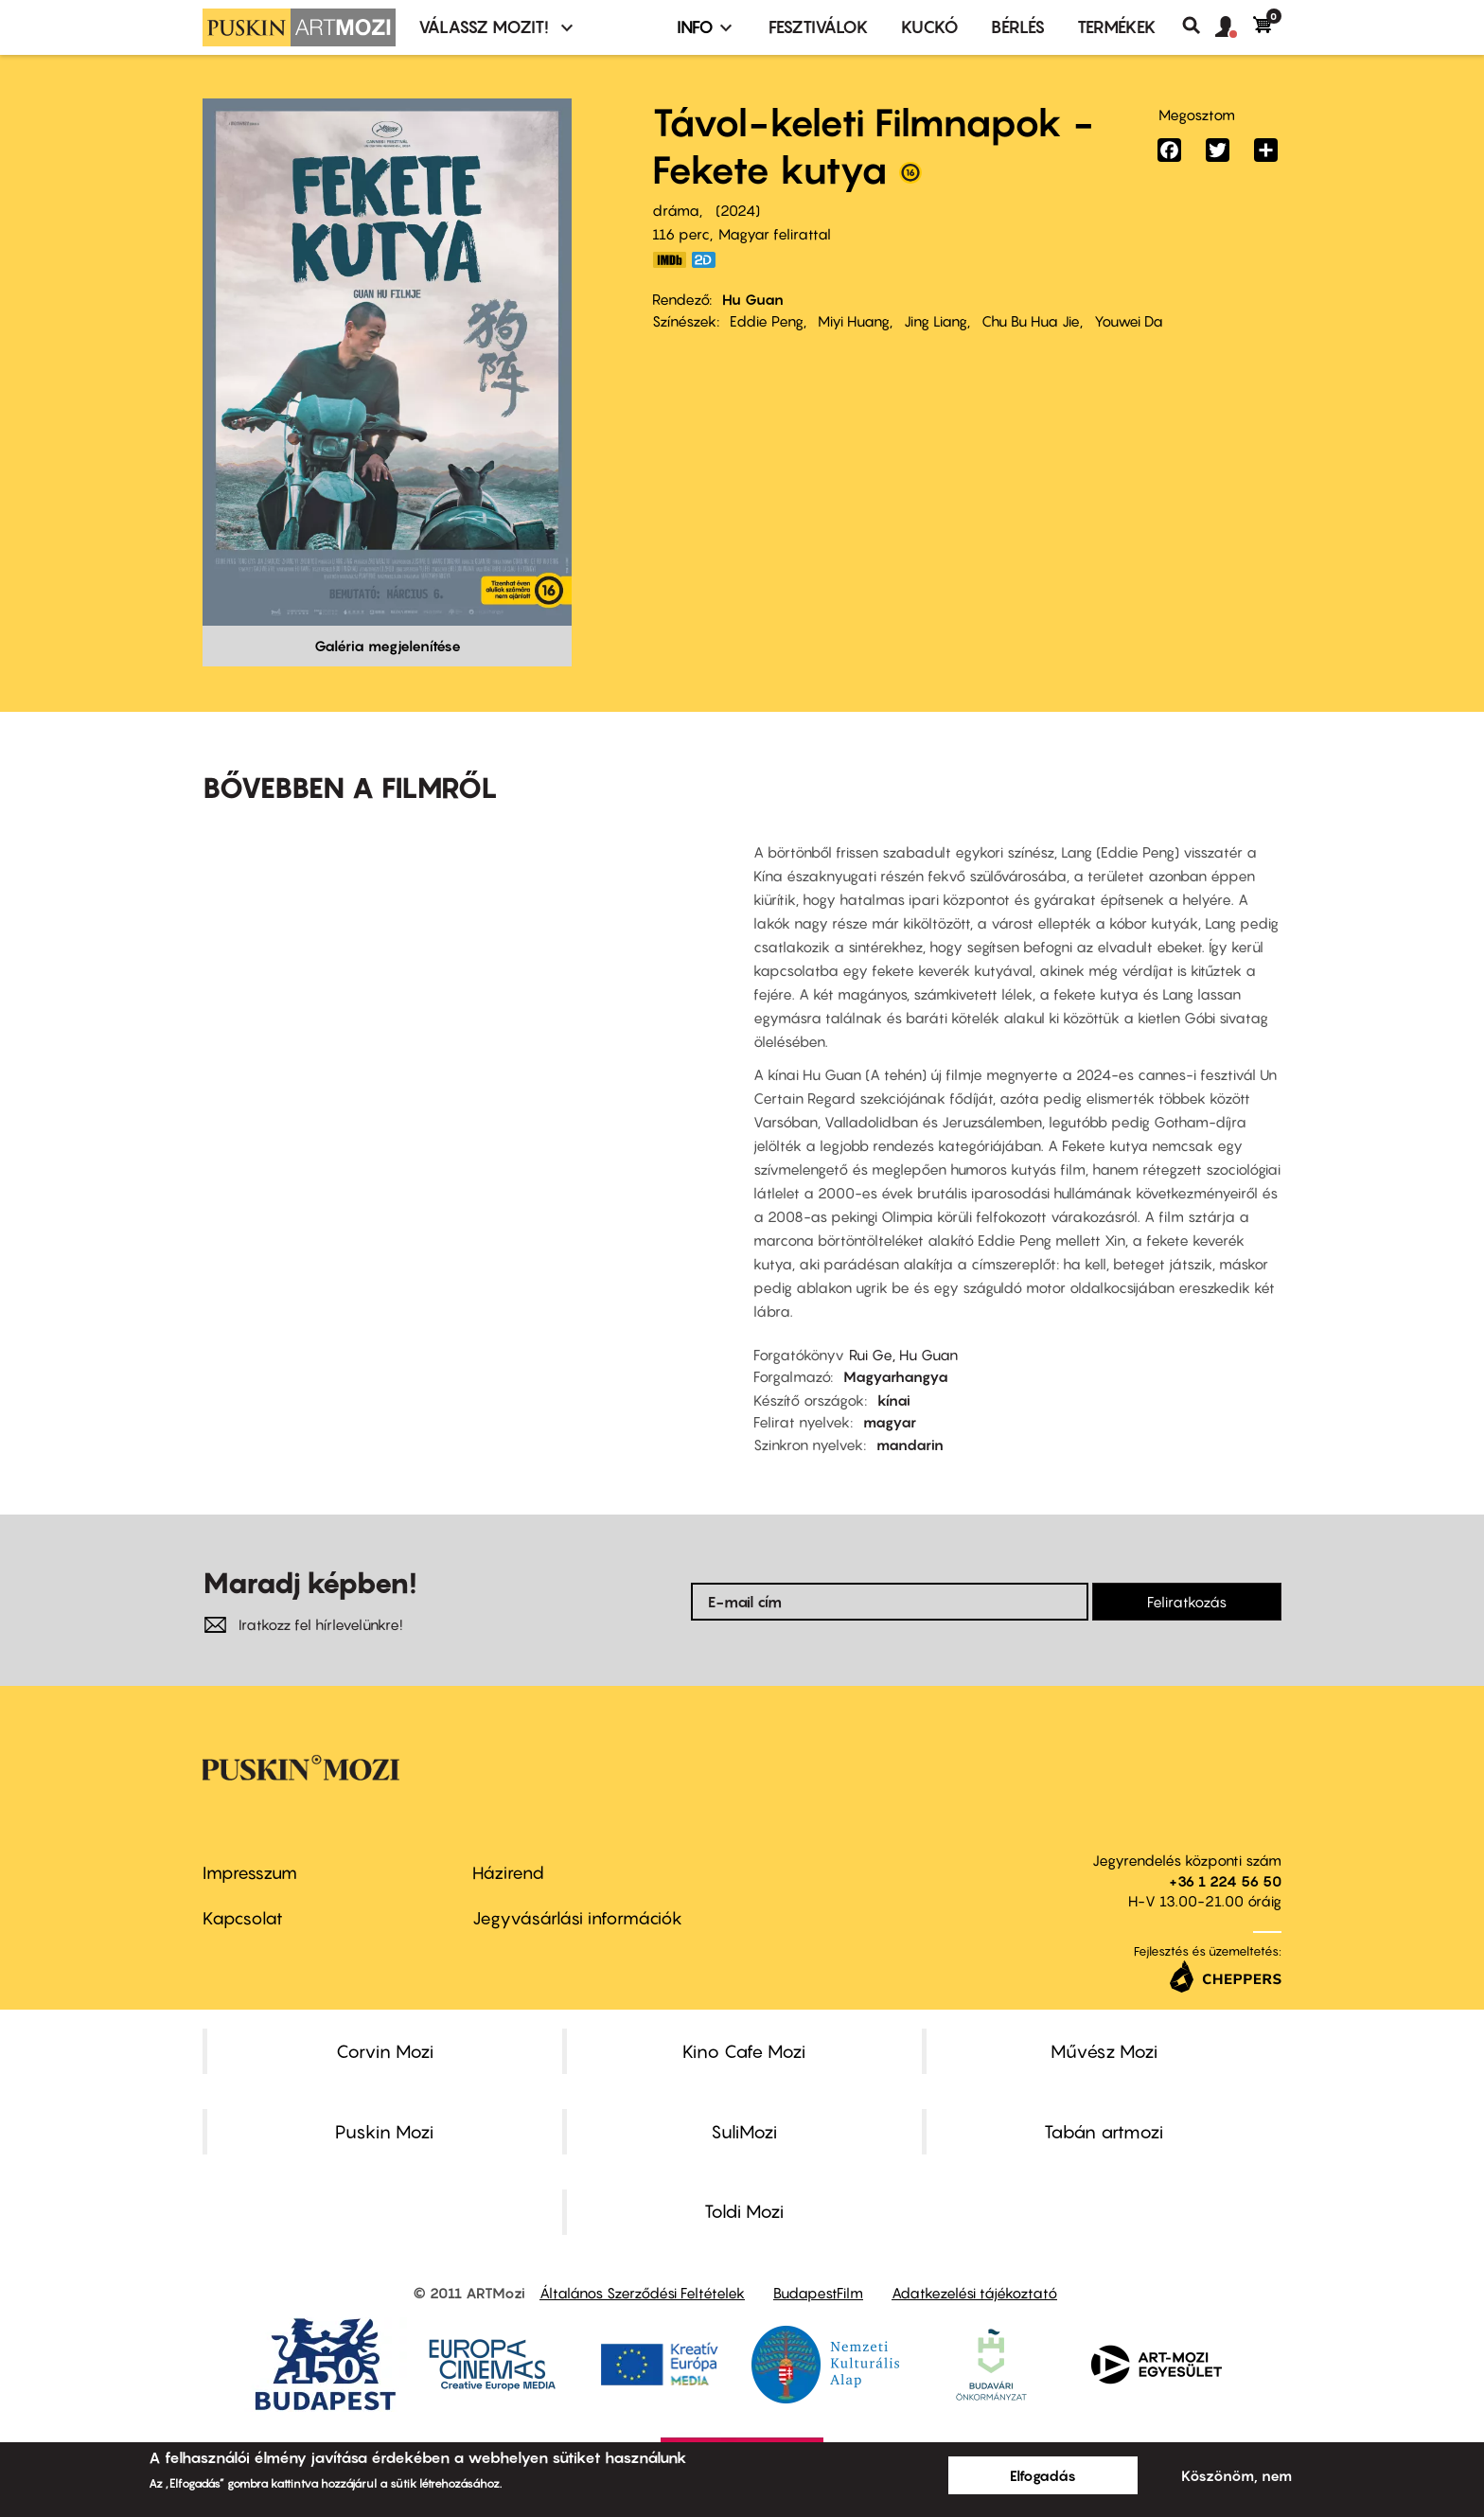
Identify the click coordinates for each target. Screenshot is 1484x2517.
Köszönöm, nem (1236, 2475)
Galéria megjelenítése (387, 645)
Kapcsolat (243, 1918)
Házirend (508, 1873)
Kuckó (930, 27)
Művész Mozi (1104, 2051)
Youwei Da (1128, 320)
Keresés (1198, 25)
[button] (1234, 27)
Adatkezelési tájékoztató (974, 2292)
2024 (737, 210)
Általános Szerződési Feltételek (642, 2292)
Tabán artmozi (1103, 2131)
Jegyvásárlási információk (577, 1918)
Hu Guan (753, 299)
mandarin (910, 1444)
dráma (675, 210)
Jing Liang (935, 320)
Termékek (1117, 27)
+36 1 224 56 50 (1225, 1880)
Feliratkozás (1187, 1601)
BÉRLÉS (1018, 27)
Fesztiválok (818, 27)
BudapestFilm (818, 2292)
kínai (893, 1400)
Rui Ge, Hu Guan (903, 1354)
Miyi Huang (854, 320)
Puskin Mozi (384, 2131)
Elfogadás (1043, 2475)
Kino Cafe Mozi (743, 2051)
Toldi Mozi (744, 2211)
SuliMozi (744, 2131)
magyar (889, 1421)
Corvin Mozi (384, 2051)
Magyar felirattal (774, 233)
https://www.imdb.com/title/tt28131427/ (669, 260)
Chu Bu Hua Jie (1030, 320)
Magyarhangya (895, 1376)
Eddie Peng (767, 320)
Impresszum (250, 1873)
